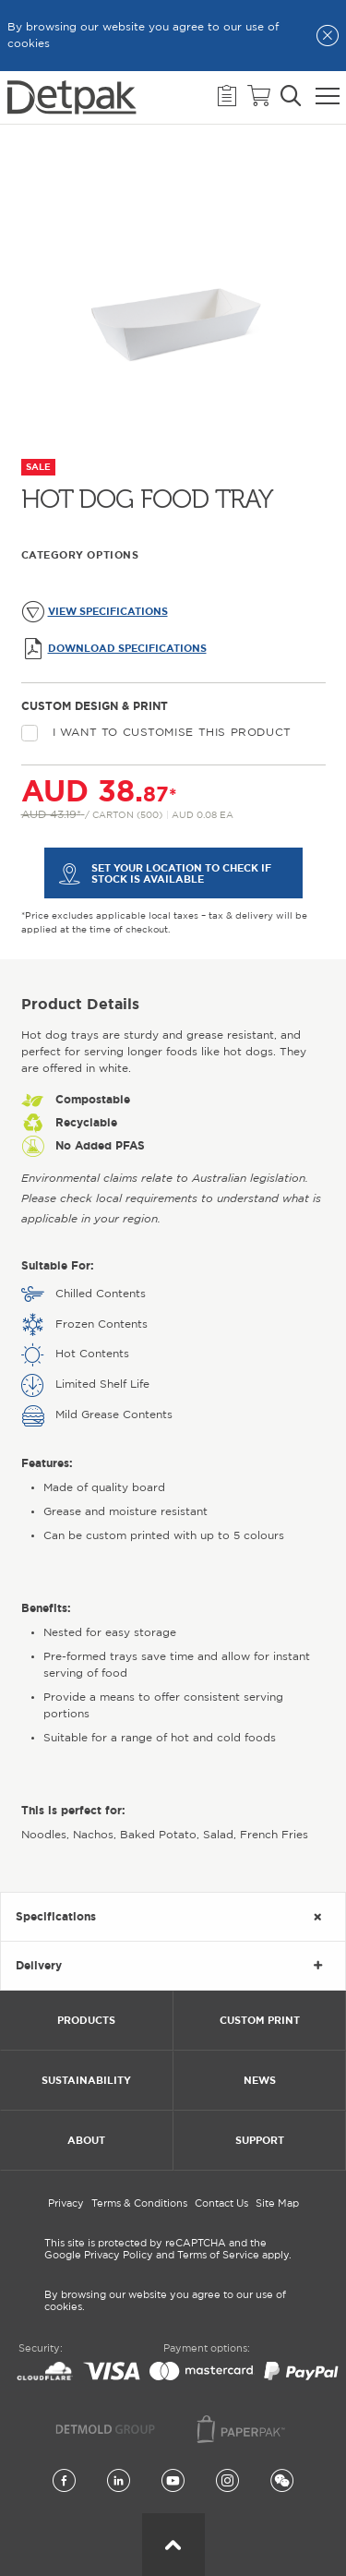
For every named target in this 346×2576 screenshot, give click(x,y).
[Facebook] (64, 2482)
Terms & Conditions (139, 2204)
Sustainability (86, 2080)
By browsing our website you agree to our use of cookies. (165, 2301)
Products (86, 2020)
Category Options (80, 554)
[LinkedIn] (118, 2482)
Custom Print (260, 2020)
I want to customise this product (156, 733)
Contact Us (221, 2204)
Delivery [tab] (39, 1965)
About (86, 2140)
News (260, 2080)
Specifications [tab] (56, 1916)
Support (259, 2140)
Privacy (66, 2204)
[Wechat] (281, 2482)
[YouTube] (173, 2482)
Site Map (277, 2204)
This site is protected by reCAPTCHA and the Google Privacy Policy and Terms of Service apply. (168, 2249)
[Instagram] (227, 2482)
